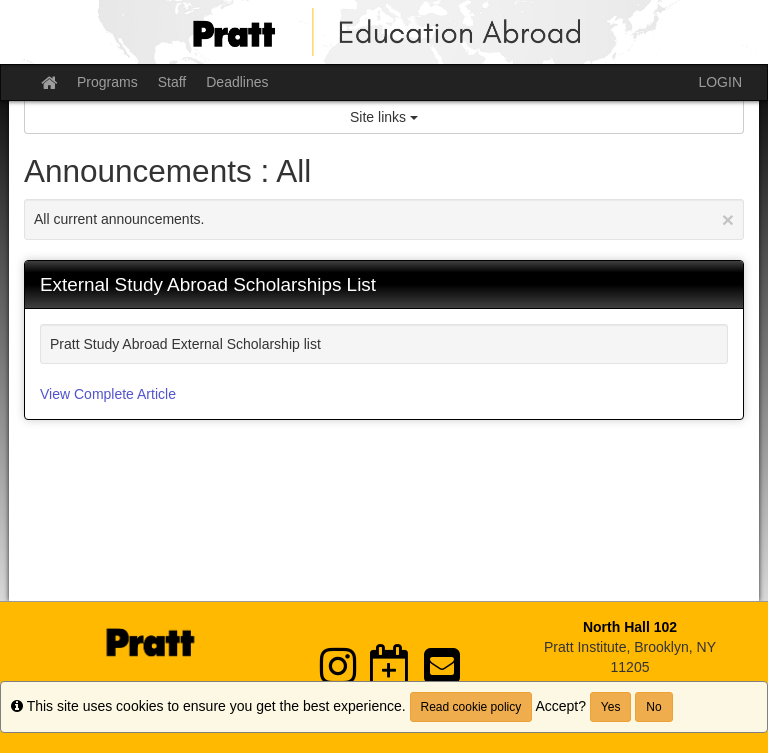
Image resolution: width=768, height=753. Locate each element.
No (653, 707)
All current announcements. (384, 219)
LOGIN (720, 82)
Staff (172, 82)
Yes (611, 707)
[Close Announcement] (728, 219)
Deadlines (237, 82)
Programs (107, 82)
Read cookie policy (471, 707)
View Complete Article (108, 394)
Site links (384, 117)
